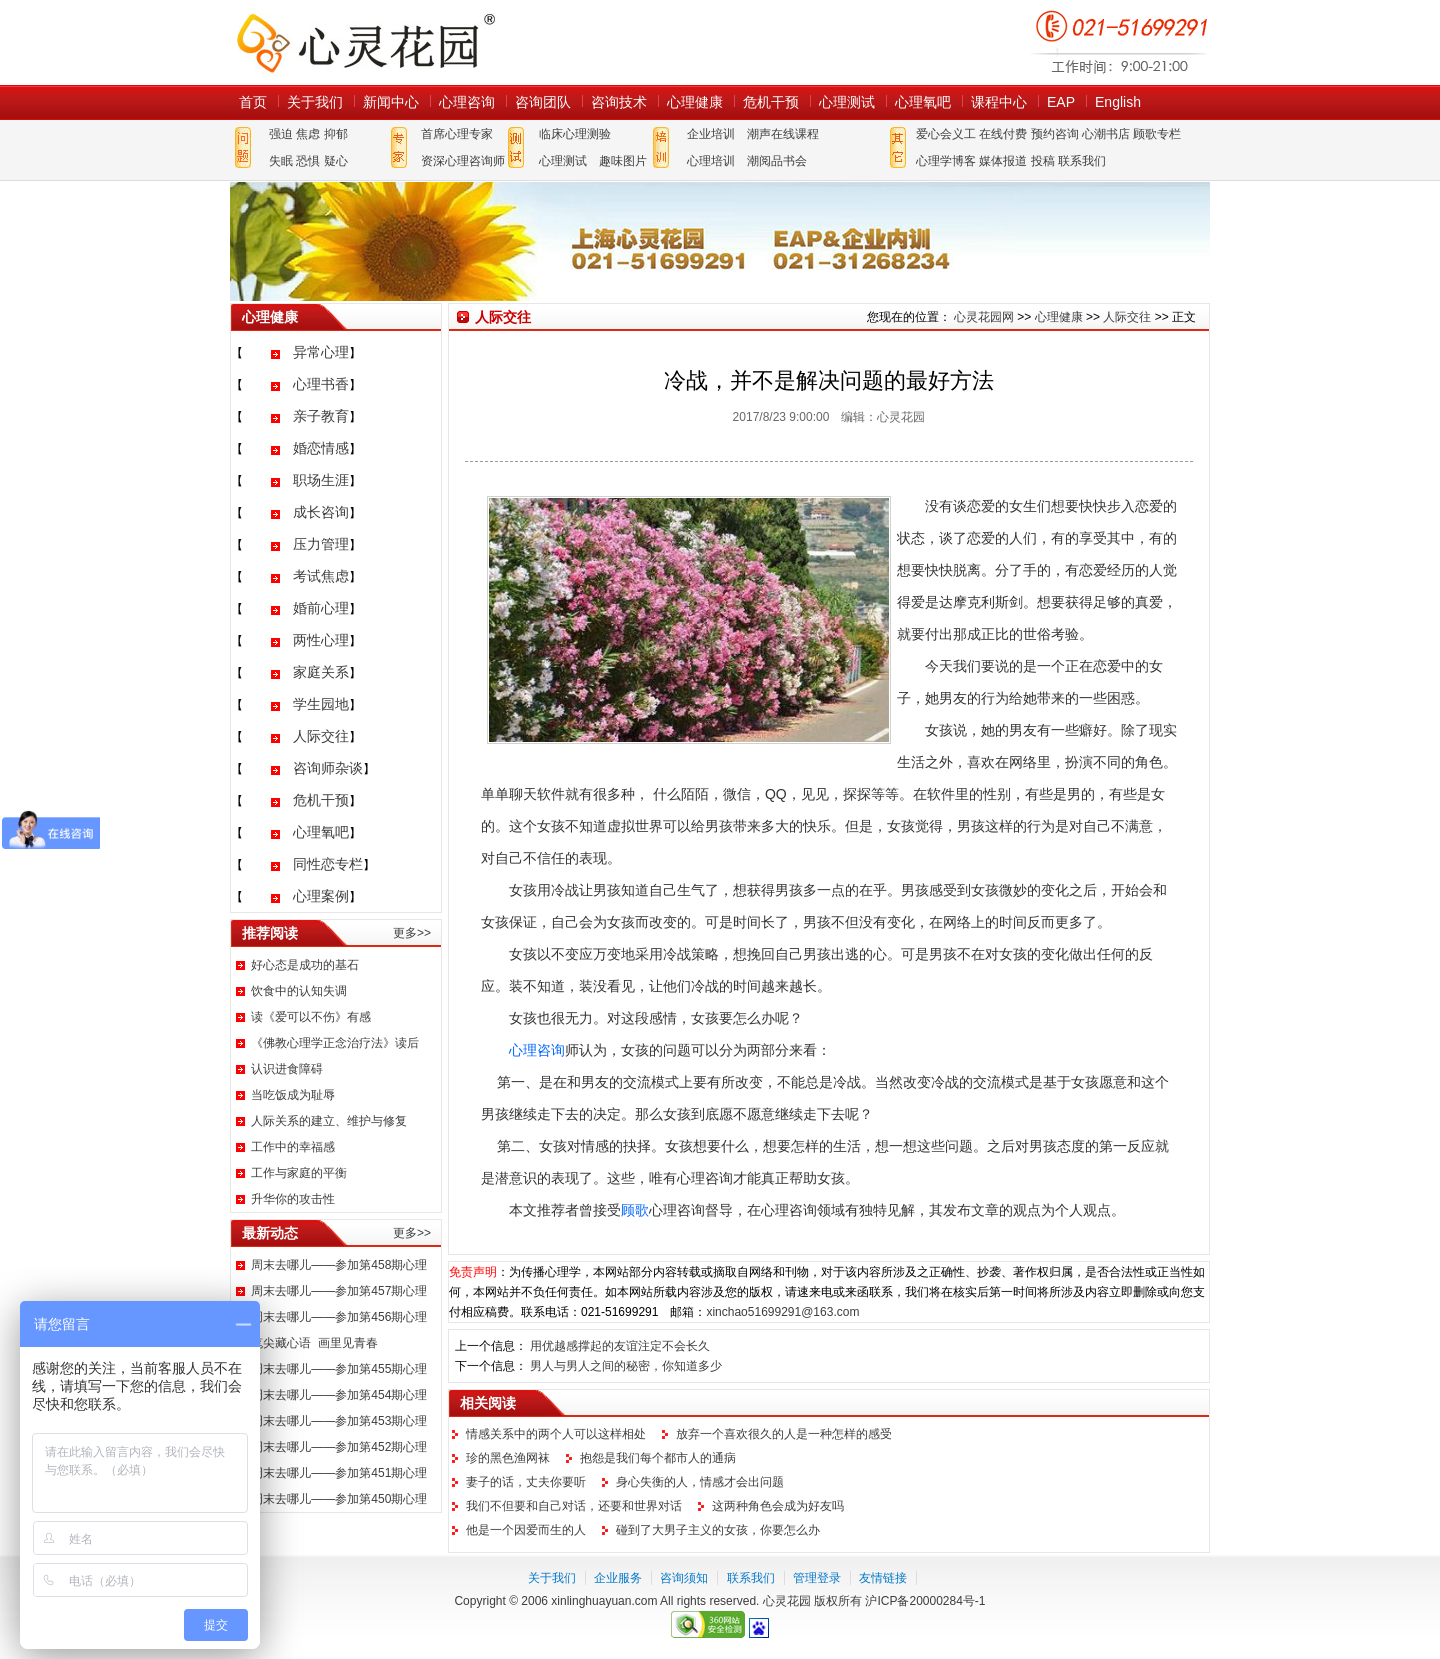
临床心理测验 (575, 134)
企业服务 (618, 1578)
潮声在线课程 (783, 134)
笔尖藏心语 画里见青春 (314, 1343)
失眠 (281, 161)
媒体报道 (1003, 161)
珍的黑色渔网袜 (508, 1458)
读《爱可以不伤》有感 (311, 1017)
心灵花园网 (365, 42)
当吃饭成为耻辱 (293, 1095)
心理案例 (321, 896)
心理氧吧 (923, 102)
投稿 (1043, 161)
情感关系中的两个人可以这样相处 (556, 1434)
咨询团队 (543, 102)
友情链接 (883, 1578)
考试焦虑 (321, 576)
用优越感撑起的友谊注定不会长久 (620, 1346)
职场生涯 (321, 480)
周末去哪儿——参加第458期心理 (339, 1265)
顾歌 (635, 1210)
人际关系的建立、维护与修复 (329, 1121)
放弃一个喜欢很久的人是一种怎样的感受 (784, 1434)
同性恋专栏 (328, 864)
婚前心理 (321, 608)
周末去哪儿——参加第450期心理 (339, 1499)
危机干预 (771, 102)
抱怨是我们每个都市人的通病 (658, 1458)
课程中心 (999, 102)
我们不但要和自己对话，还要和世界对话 (574, 1506)
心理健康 (695, 102)
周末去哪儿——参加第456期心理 (339, 1317)
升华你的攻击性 (293, 1199)
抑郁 (336, 134)
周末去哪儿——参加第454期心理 (339, 1395)
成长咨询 (321, 512)
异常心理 (321, 352)
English (1118, 102)
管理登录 (817, 1578)
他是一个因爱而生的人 (526, 1530)
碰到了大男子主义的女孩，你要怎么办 (718, 1530)
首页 (253, 102)
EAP (1061, 102)
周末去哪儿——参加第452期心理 (339, 1447)
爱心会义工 (946, 134)
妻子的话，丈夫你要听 (526, 1482)
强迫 (281, 134)
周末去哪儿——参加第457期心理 (339, 1291)
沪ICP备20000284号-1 (925, 1601)
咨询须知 (684, 1578)
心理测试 (847, 102)
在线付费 (1003, 134)
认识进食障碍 (287, 1069)
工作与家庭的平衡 (299, 1173)
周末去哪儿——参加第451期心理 (339, 1473)
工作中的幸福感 (293, 1147)
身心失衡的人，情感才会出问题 (700, 1482)
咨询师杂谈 (328, 768)
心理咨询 (467, 102)
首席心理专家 (457, 134)
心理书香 (321, 384)
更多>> (412, 933)
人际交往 (321, 736)
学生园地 (321, 704)
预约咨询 (1055, 134)
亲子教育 (321, 416)
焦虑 (308, 134)
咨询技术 (619, 102)
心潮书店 (1106, 134)
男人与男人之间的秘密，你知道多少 (626, 1366)
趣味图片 (623, 161)
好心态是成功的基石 (305, 965)
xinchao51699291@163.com (782, 1312)
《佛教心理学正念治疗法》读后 (335, 1043)
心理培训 (711, 161)
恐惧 (308, 161)
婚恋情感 (321, 448)
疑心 (336, 161)
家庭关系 (321, 672)
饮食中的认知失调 (299, 991)
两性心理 (321, 640)
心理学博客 (946, 161)
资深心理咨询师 (463, 161)
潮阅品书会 (777, 161)
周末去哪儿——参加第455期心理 (339, 1369)
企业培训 (711, 134)
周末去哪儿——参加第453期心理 (339, 1421)
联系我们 (1082, 161)
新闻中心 (391, 102)
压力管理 (321, 544)
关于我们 (315, 102)
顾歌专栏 (1157, 134)
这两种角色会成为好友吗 (778, 1506)
